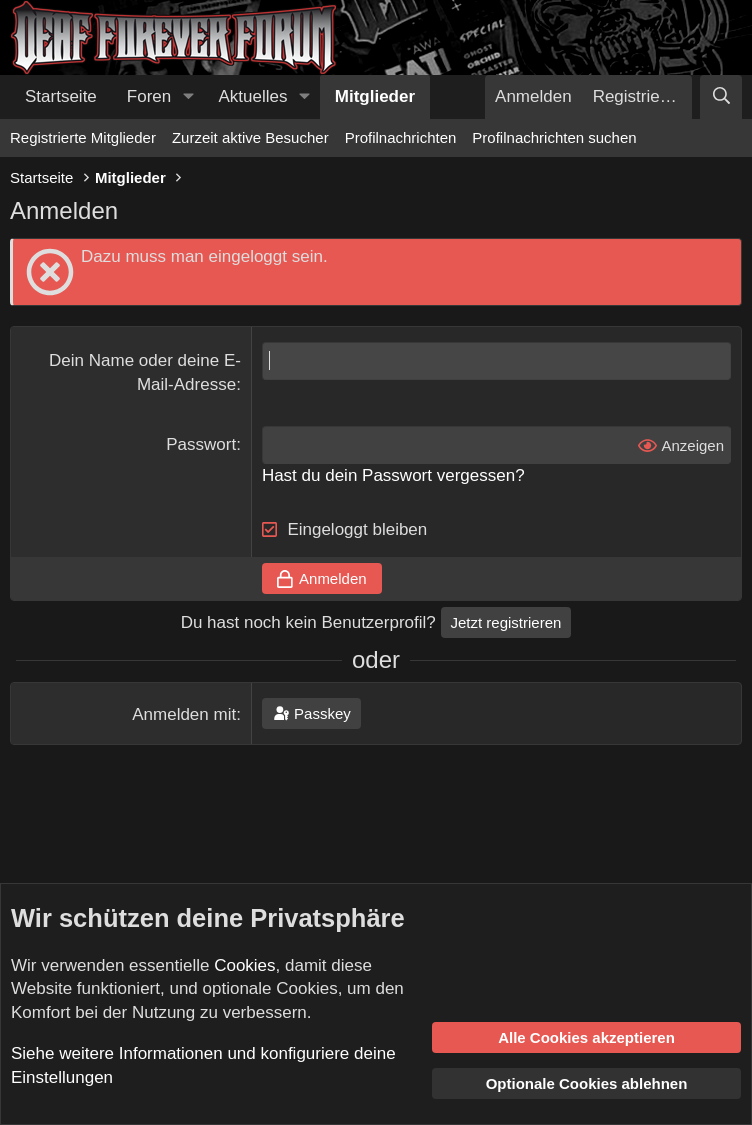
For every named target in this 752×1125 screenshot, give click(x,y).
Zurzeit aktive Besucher (250, 137)
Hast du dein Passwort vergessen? (393, 475)
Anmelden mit (184, 714)
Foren (149, 96)
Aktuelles (253, 96)
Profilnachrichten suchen (554, 137)
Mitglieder (375, 96)
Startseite (61, 96)
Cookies (244, 965)
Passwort (201, 444)
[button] (188, 97)
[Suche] (721, 97)
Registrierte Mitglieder (83, 137)
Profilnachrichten (401, 137)
